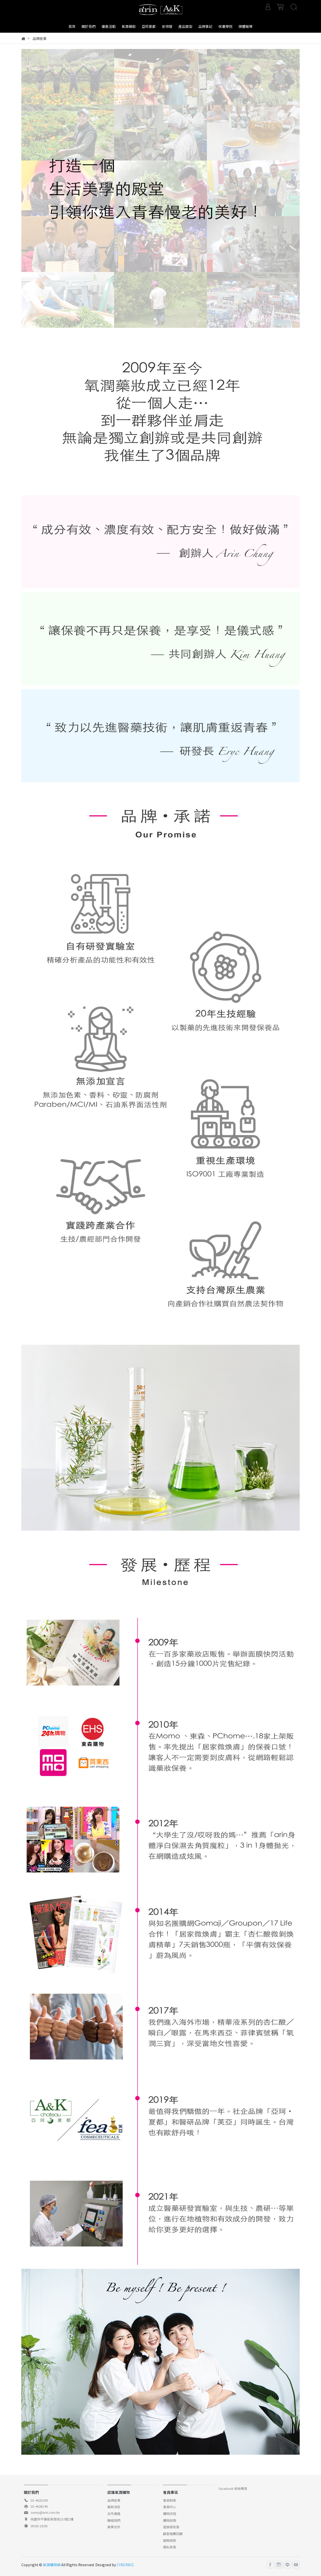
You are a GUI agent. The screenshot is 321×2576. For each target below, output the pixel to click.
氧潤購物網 (51, 2564)
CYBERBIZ (125, 2564)
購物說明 (169, 2520)
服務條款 (169, 2540)
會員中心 (169, 2506)
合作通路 (113, 2513)
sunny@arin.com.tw (45, 2512)
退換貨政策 (171, 2527)
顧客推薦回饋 (173, 2533)
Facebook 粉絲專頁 (233, 2488)
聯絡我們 (113, 2520)
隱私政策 (169, 2547)
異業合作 (113, 2527)
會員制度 (169, 2500)
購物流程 (169, 2513)
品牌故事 (113, 2500)
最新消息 (113, 2506)
